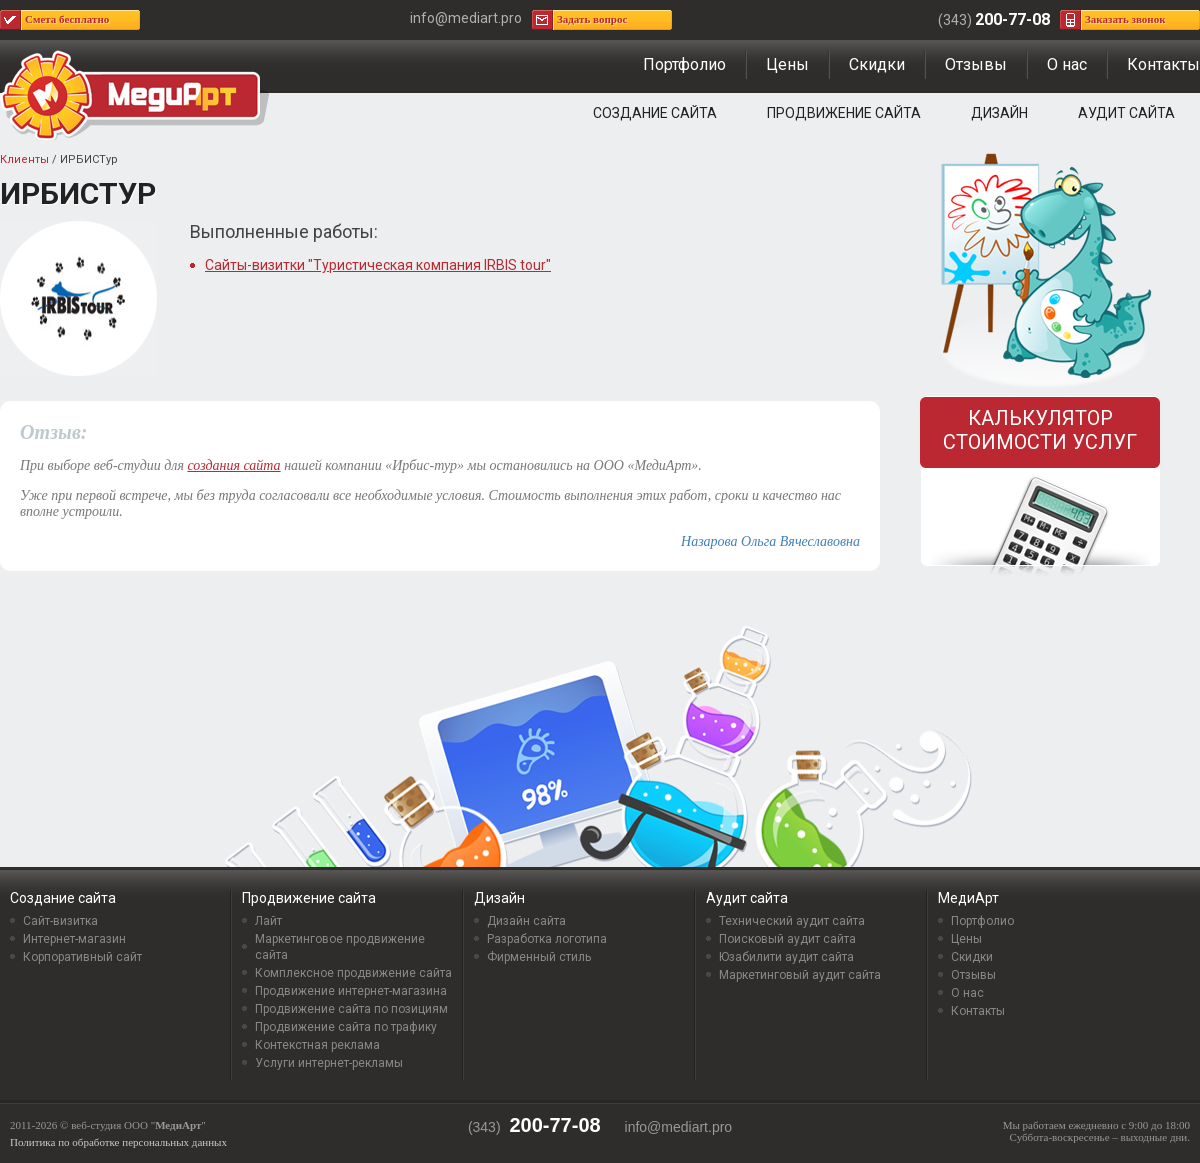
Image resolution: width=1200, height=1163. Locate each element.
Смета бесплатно (67, 19)
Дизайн (999, 113)
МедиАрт (968, 898)
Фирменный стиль (539, 957)
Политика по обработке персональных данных (118, 1142)
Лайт (268, 921)
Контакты (1163, 64)
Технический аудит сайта (792, 921)
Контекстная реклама (317, 1045)
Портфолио (684, 64)
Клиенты (24, 159)
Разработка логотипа (547, 939)
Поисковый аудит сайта (787, 939)
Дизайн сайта (526, 921)
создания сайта (233, 465)
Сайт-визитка (60, 921)
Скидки (877, 64)
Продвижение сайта (844, 113)
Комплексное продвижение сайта (353, 973)
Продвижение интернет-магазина (351, 991)
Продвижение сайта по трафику (346, 1027)
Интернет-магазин (74, 939)
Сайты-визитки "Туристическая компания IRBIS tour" (378, 265)
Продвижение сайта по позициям (351, 1009)
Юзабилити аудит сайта (786, 957)
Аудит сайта (1126, 113)
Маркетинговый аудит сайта (800, 975)
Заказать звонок (1125, 19)
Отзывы (976, 64)
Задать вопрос (592, 19)
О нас (1067, 64)
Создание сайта (655, 113)
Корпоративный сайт (82, 957)
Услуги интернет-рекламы (329, 1063)
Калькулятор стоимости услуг (1040, 430)
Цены (787, 64)
